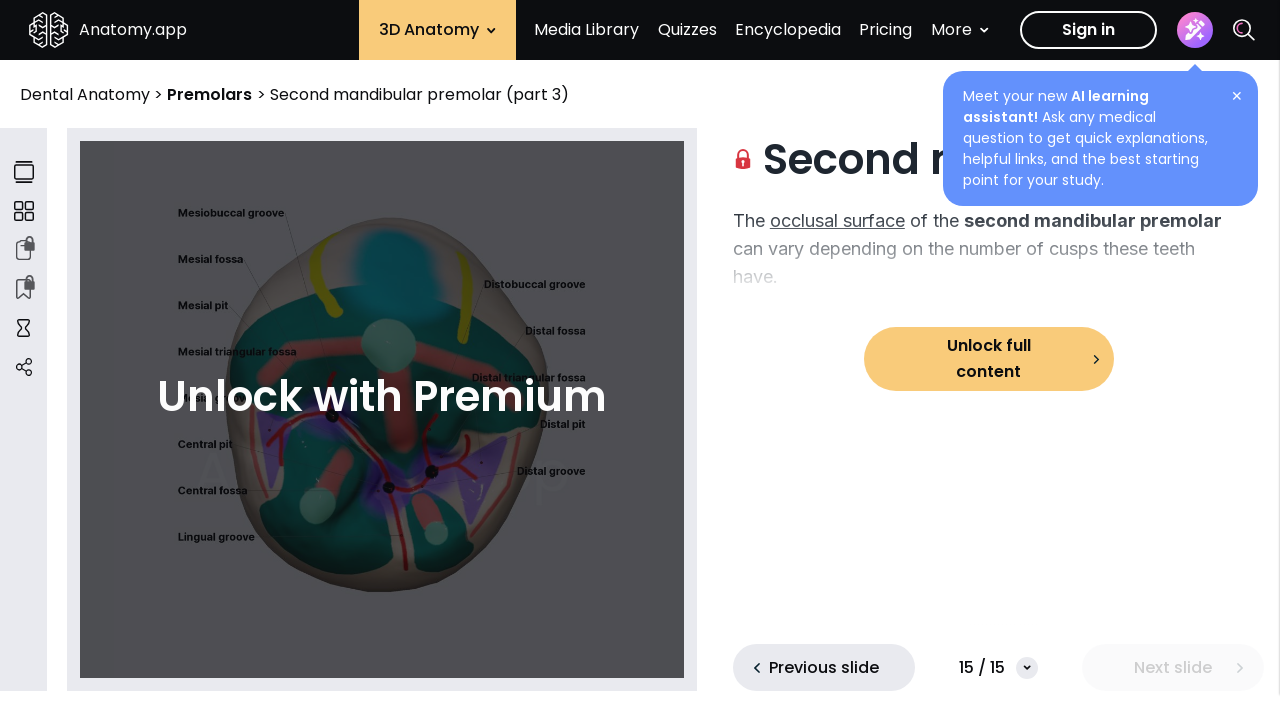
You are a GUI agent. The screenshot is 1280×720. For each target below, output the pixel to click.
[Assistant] (1195, 30)
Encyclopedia (788, 29)
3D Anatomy (437, 29)
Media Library (586, 29)
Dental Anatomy (87, 94)
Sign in (1088, 29)
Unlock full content (989, 358)
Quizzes (687, 29)
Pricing (885, 29)
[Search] (1244, 30)
